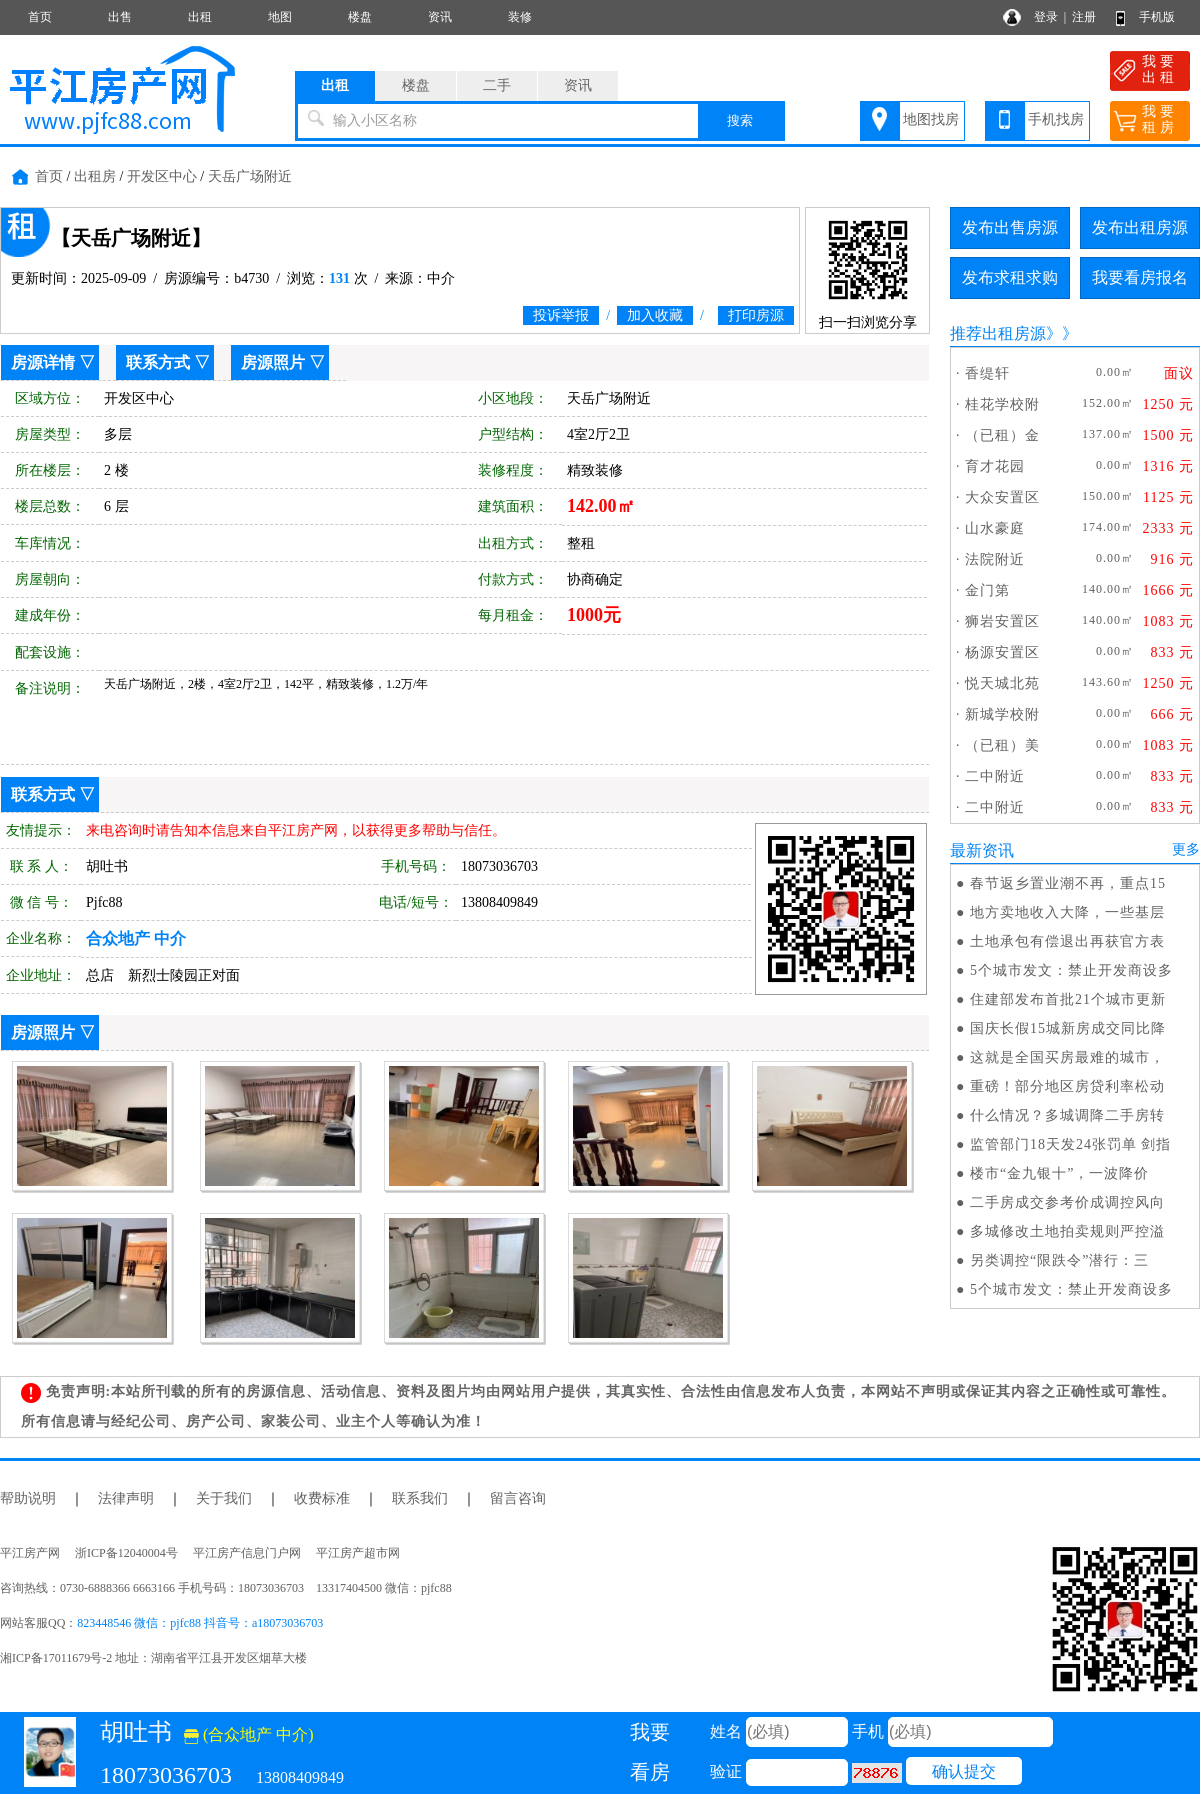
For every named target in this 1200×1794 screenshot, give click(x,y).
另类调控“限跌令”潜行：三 (1059, 1260)
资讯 (440, 17)
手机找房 (1056, 119)
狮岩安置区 (1002, 621)
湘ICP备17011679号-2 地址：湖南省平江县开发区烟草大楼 (159, 1658)
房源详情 (43, 362)
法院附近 (995, 559)
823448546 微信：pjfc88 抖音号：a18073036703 (200, 1623)
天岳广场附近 (250, 176)
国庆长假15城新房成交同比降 (1068, 1028)
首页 (40, 17)
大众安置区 (1002, 497)
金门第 (987, 590)
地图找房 (931, 119)
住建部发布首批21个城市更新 (1068, 999)
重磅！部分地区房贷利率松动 (1067, 1086)
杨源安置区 (1002, 652)
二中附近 (995, 776)
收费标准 (322, 1498)
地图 (280, 17)
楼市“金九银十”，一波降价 (1059, 1173)
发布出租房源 (1140, 227)
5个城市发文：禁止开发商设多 (1071, 970)
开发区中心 (162, 176)
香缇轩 (987, 373)
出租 (200, 17)
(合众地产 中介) (249, 1734)
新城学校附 (1002, 714)
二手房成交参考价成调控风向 (1067, 1202)
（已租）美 (1002, 745)
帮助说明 (28, 1498)
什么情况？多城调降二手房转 (1067, 1115)
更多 (1186, 849)
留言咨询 (518, 1498)
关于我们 (224, 1498)
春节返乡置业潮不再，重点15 (1068, 883)
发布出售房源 (1010, 227)
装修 (520, 17)
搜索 (740, 120)
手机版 (1157, 17)
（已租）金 (1002, 435)
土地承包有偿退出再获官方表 (1067, 941)
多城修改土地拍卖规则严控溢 (1067, 1231)
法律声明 (126, 1498)
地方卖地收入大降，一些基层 (1067, 912)
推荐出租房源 (998, 333)
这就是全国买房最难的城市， (1067, 1057)
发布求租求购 (1010, 277)
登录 (1046, 17)
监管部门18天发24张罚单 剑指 (1071, 1144)
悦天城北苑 (1002, 683)
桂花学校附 (1002, 404)
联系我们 (420, 1498)
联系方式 (158, 362)
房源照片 (273, 362)
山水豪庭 (995, 528)
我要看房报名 (1140, 277)
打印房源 (756, 315)
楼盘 (360, 17)
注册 (1084, 17)
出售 (120, 17)
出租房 (95, 176)
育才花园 (995, 466)
